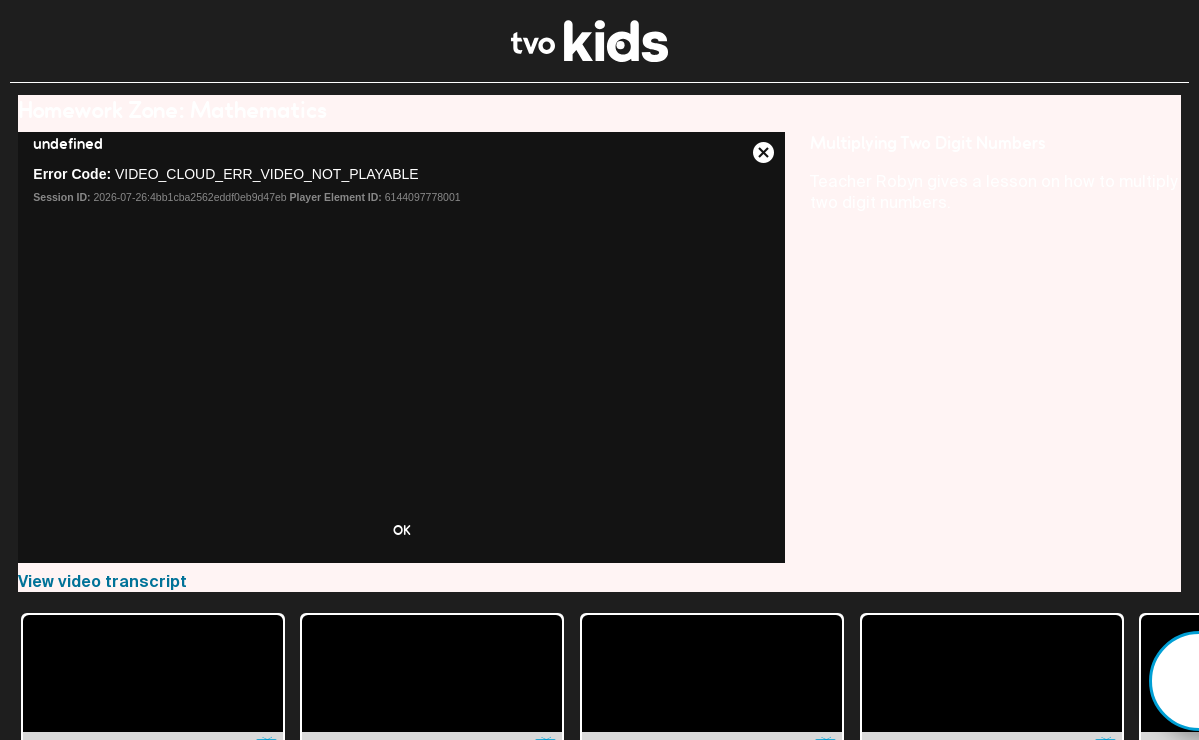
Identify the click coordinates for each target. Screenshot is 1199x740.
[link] (589, 56)
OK (402, 530)
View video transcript (102, 581)
